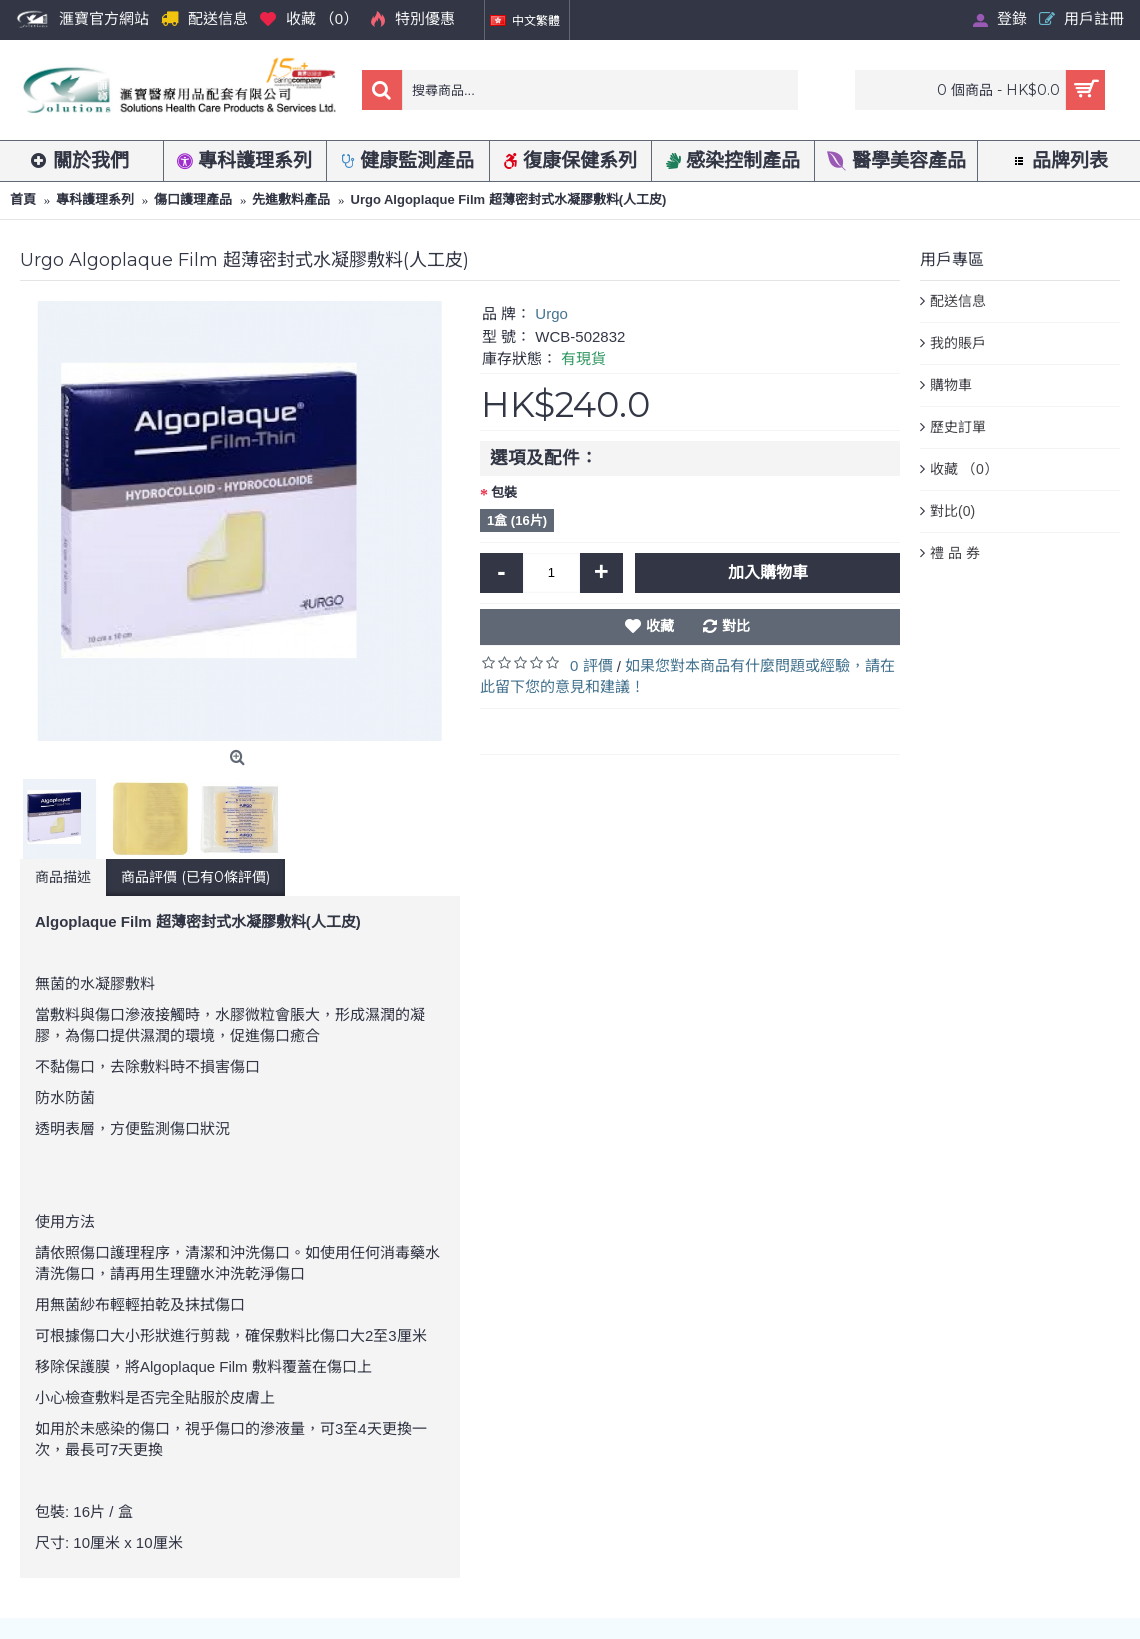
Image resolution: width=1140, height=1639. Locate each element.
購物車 (951, 385)
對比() (952, 512)
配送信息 (958, 301)
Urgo (551, 313)
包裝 (504, 492)
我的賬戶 (958, 343)
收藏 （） (964, 470)
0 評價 (591, 665)
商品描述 (63, 877)
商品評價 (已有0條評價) (195, 877)
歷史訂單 (958, 427)
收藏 (660, 626)
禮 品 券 (955, 553)
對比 (736, 626)
